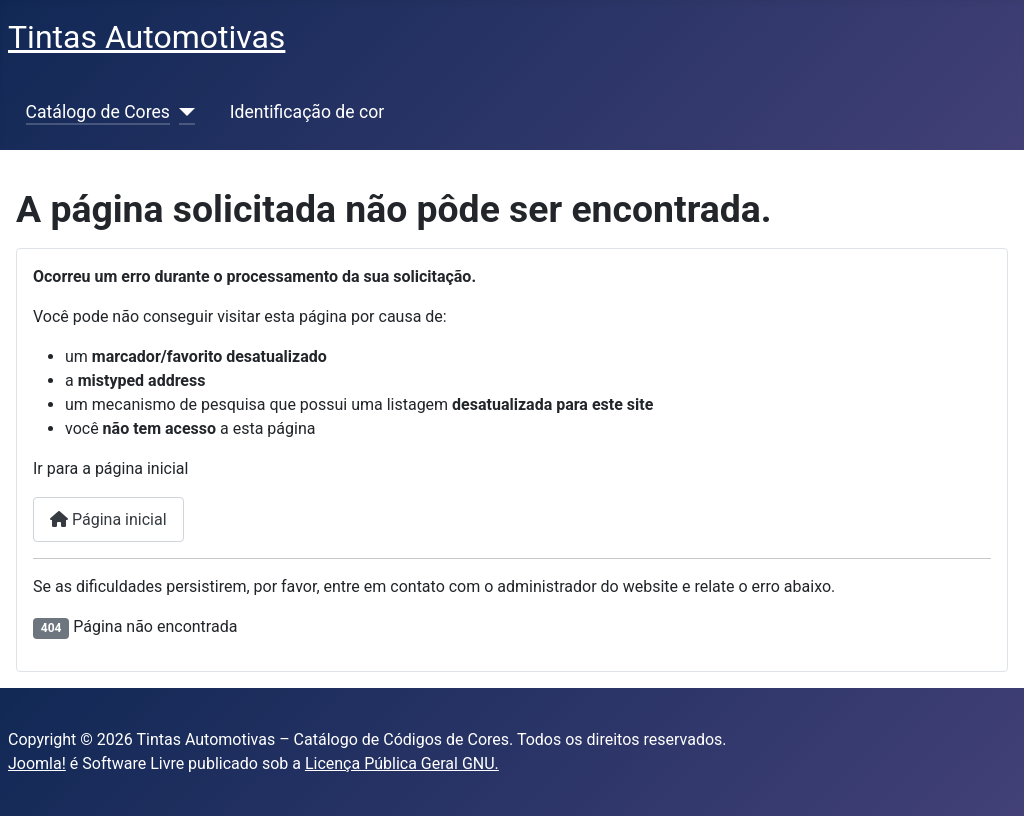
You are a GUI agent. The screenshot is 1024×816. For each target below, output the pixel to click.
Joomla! (37, 763)
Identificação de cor (307, 112)
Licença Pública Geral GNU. (402, 763)
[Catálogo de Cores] (182, 112)
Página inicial (108, 519)
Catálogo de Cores (98, 112)
